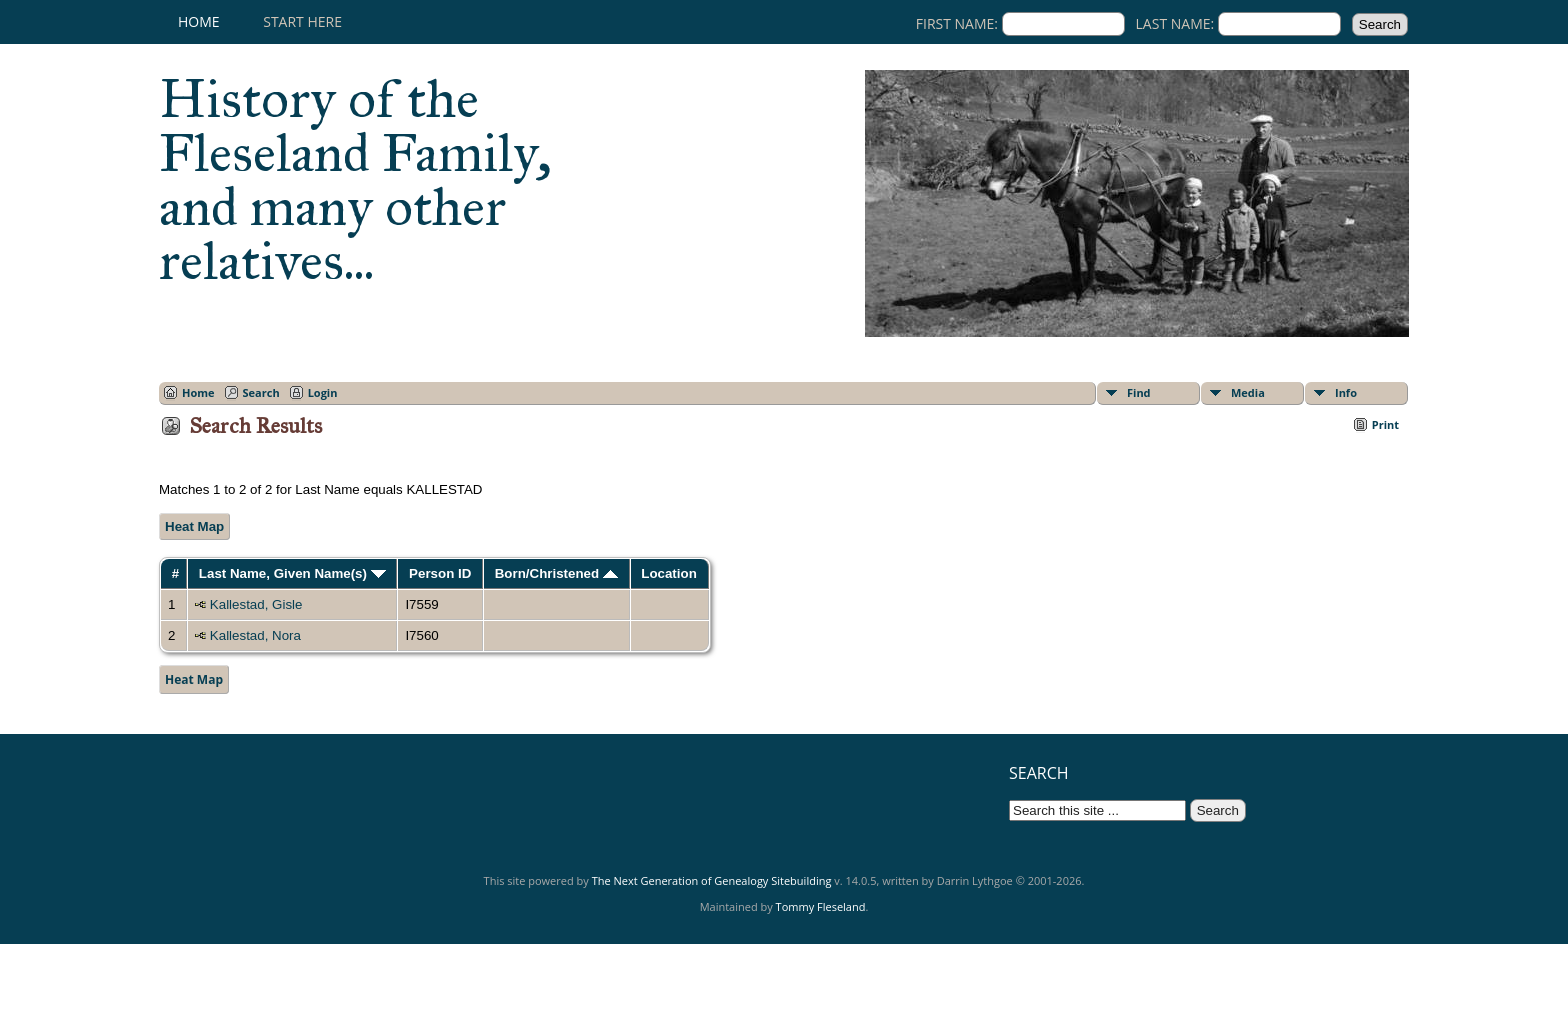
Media (1248, 392)
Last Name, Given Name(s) (292, 573)
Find (1139, 392)
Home (199, 21)
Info (1346, 392)
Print (1385, 424)
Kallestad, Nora (255, 635)
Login (323, 392)
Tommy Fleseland (821, 906)
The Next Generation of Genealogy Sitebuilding (712, 880)
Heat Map (194, 526)
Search (261, 392)
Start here (302, 21)
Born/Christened (556, 573)
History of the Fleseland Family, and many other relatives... (355, 180)
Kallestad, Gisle (256, 604)
